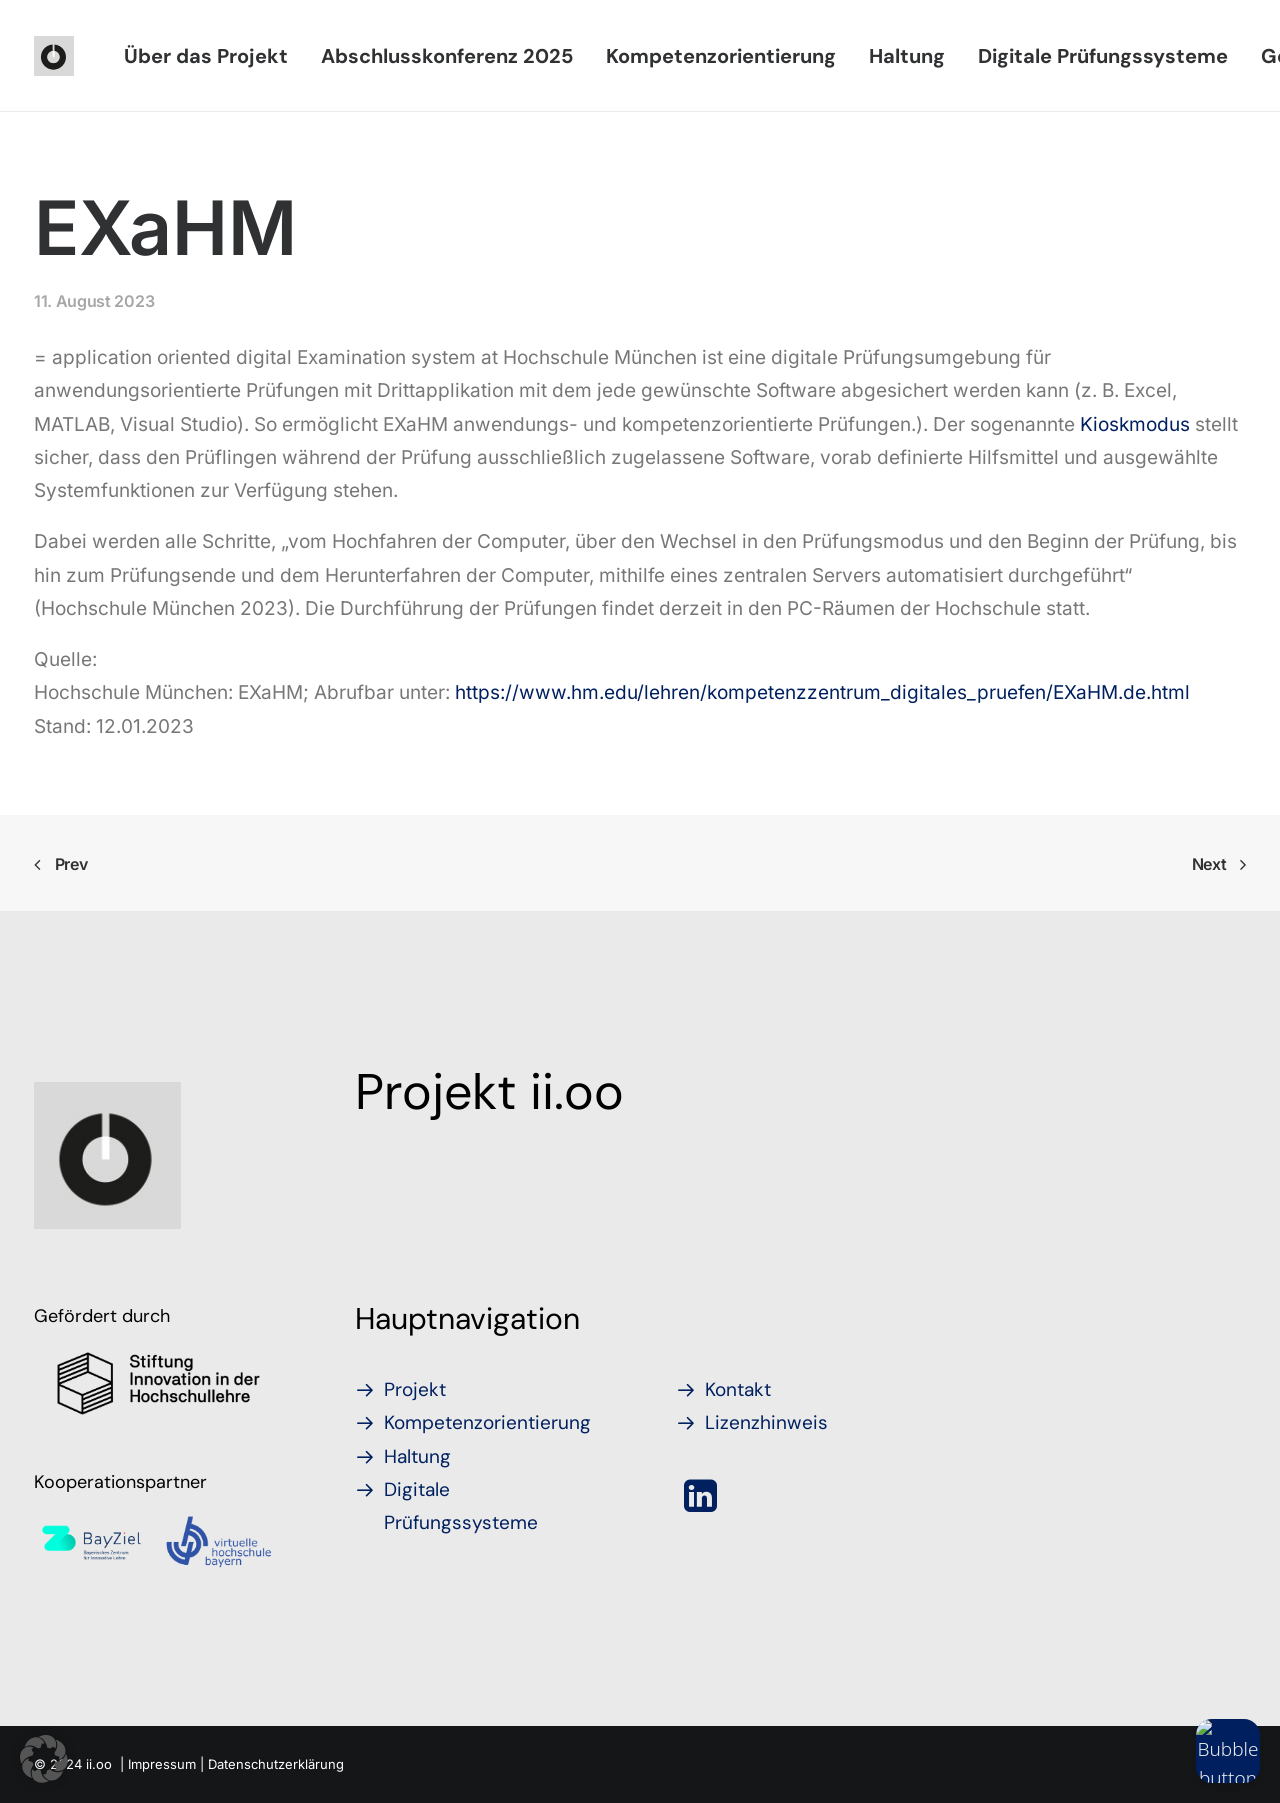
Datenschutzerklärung (276, 1764)
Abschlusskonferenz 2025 (447, 56)
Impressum (162, 1764)
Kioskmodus (1135, 424)
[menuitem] (206, 56)
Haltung (907, 56)
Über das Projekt (206, 56)
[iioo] (54, 56)
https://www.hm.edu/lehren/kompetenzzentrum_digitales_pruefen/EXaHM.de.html (822, 692)
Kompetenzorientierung (721, 56)
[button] (700, 1505)
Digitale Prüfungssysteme (1103, 56)
